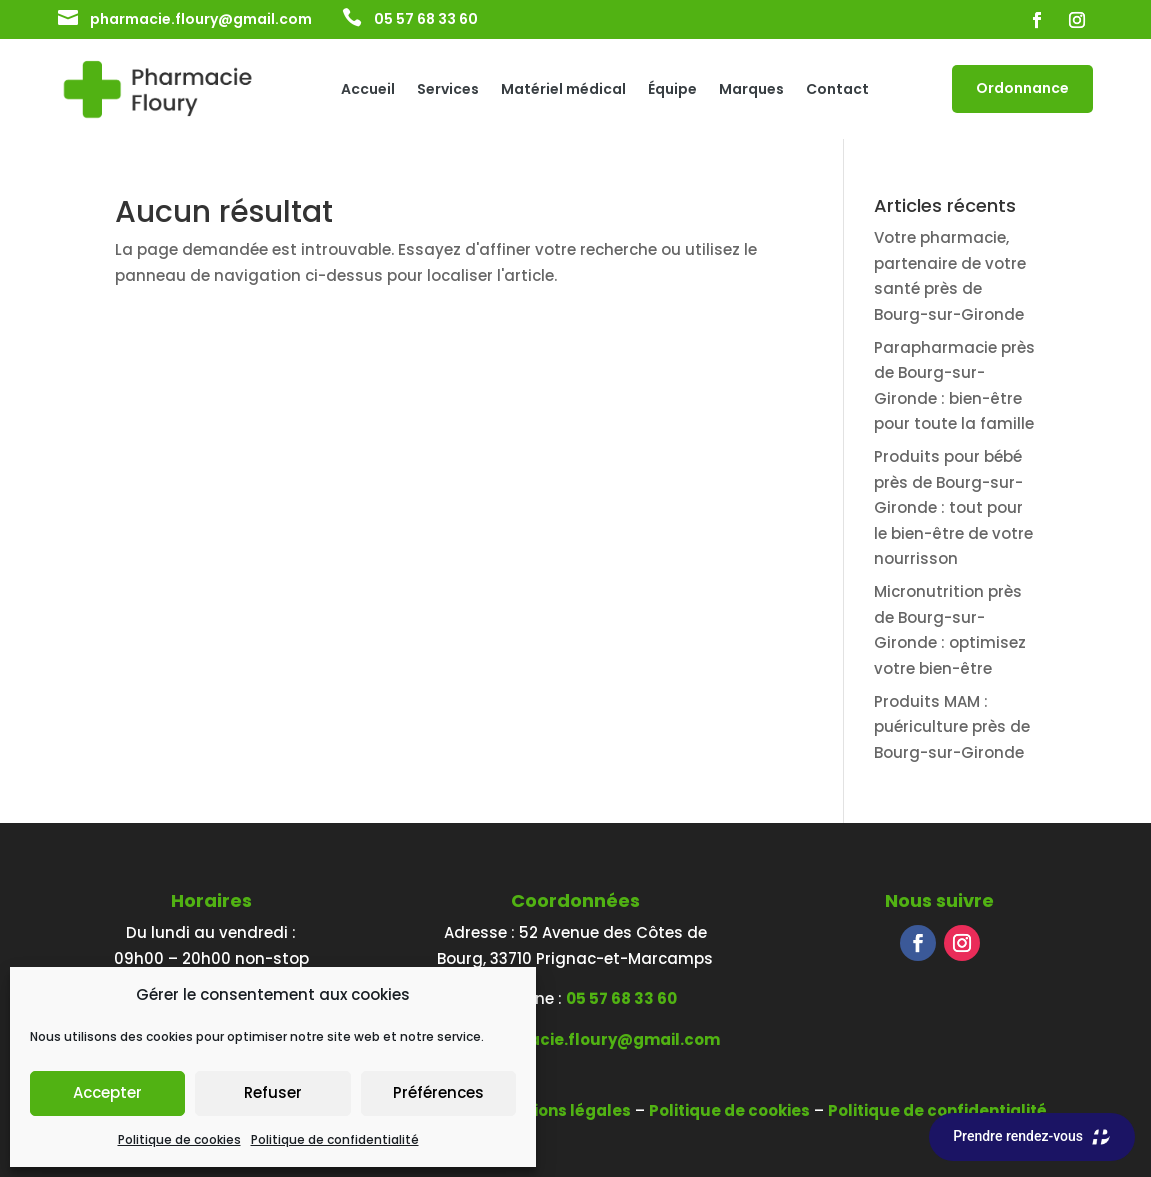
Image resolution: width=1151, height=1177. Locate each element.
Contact (837, 90)
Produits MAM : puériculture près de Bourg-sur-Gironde (952, 727)
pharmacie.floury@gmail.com (201, 19)
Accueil (368, 90)
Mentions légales (562, 1110)
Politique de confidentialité (335, 1139)
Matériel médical (563, 90)
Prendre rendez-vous (1032, 1137)
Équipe (672, 90)
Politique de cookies (179, 1139)
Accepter (107, 1092)
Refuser (273, 1092)
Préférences (438, 1092)
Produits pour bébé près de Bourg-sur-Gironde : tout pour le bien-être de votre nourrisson (953, 507)
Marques (751, 90)
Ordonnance (1022, 88)
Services (448, 90)
